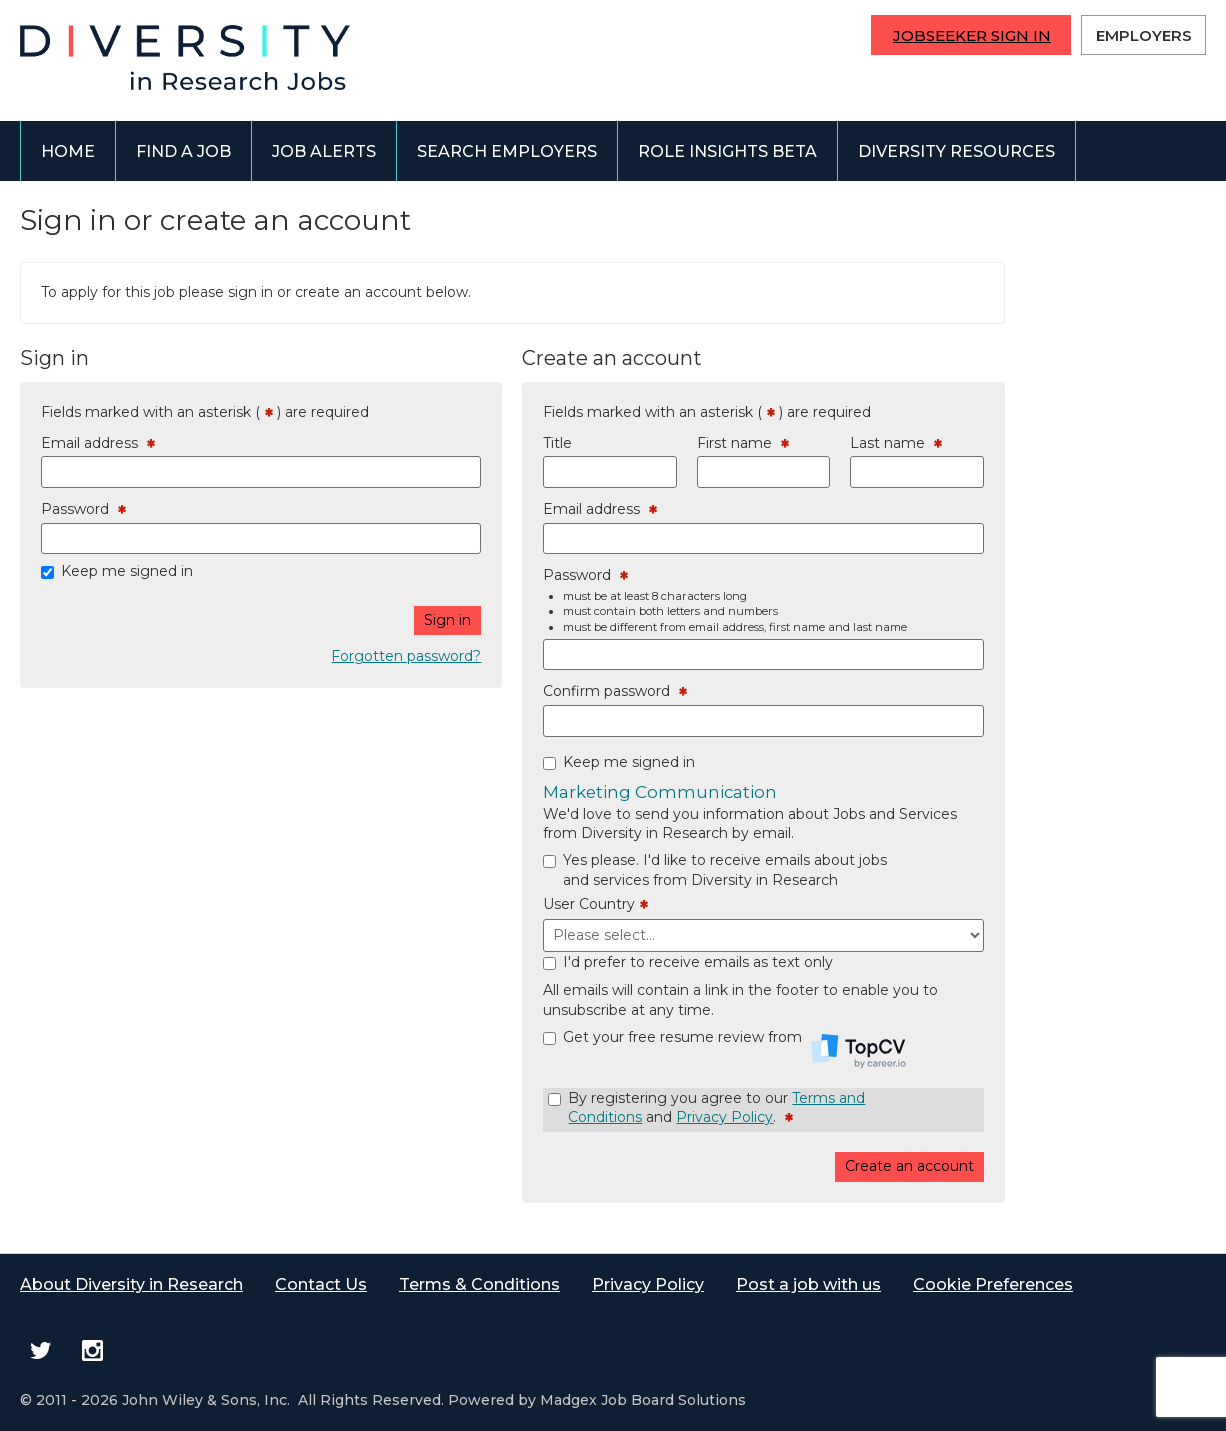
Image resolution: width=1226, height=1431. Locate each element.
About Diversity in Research (131, 1284)
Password (83, 510)
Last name (896, 444)
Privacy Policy (724, 1117)
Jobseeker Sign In (972, 35)
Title (557, 443)
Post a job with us (808, 1284)
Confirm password (615, 692)
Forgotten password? (406, 656)
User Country (595, 905)
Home (68, 151)
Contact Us (321, 1284)
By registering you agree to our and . (716, 1108)
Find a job (183, 151)
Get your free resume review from (734, 1046)
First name (743, 444)
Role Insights (727, 151)
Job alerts (324, 151)
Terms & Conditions (479, 1284)
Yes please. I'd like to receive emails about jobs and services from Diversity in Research (725, 870)
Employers (1144, 35)
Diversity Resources (956, 151)
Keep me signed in (127, 571)
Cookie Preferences (993, 1284)
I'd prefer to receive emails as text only (698, 962)
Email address (98, 444)
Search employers (507, 151)
